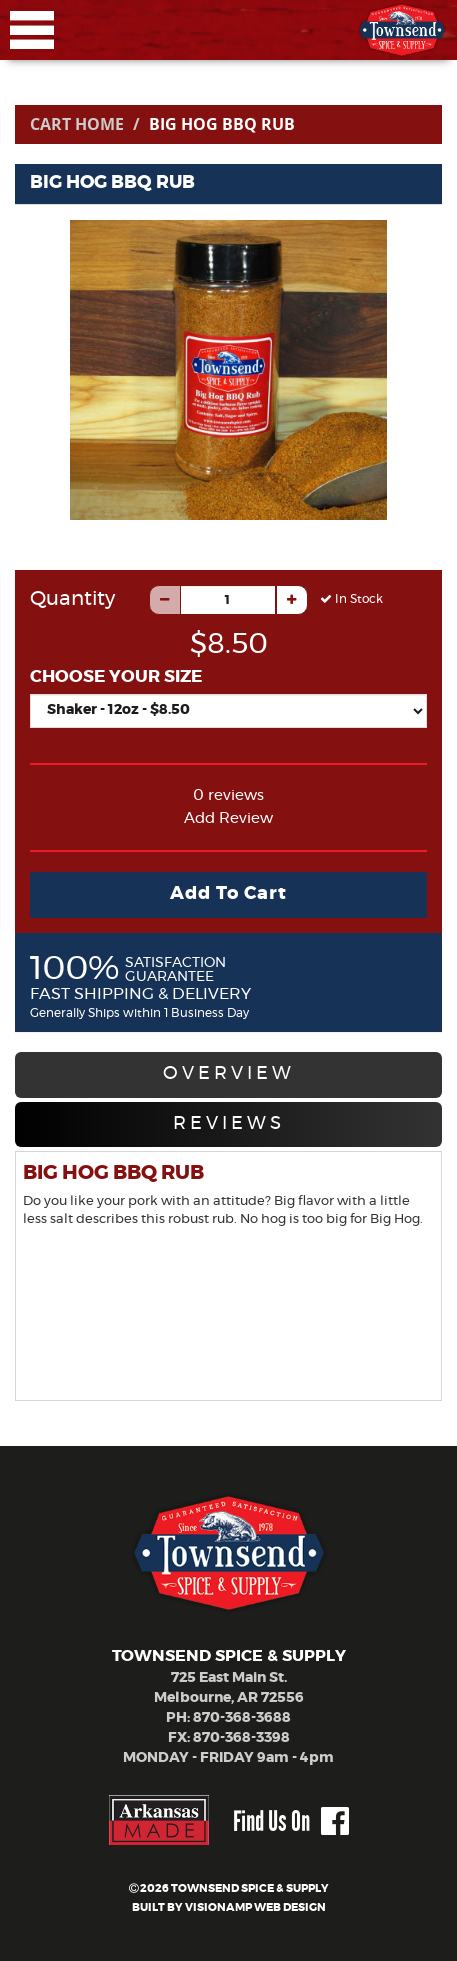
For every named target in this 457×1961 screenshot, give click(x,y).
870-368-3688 (242, 1718)
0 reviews (228, 795)
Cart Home (77, 124)
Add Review (228, 818)
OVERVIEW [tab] (229, 1074)
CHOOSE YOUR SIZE (116, 676)
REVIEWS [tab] (229, 1124)
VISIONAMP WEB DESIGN (255, 1907)
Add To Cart (228, 894)
